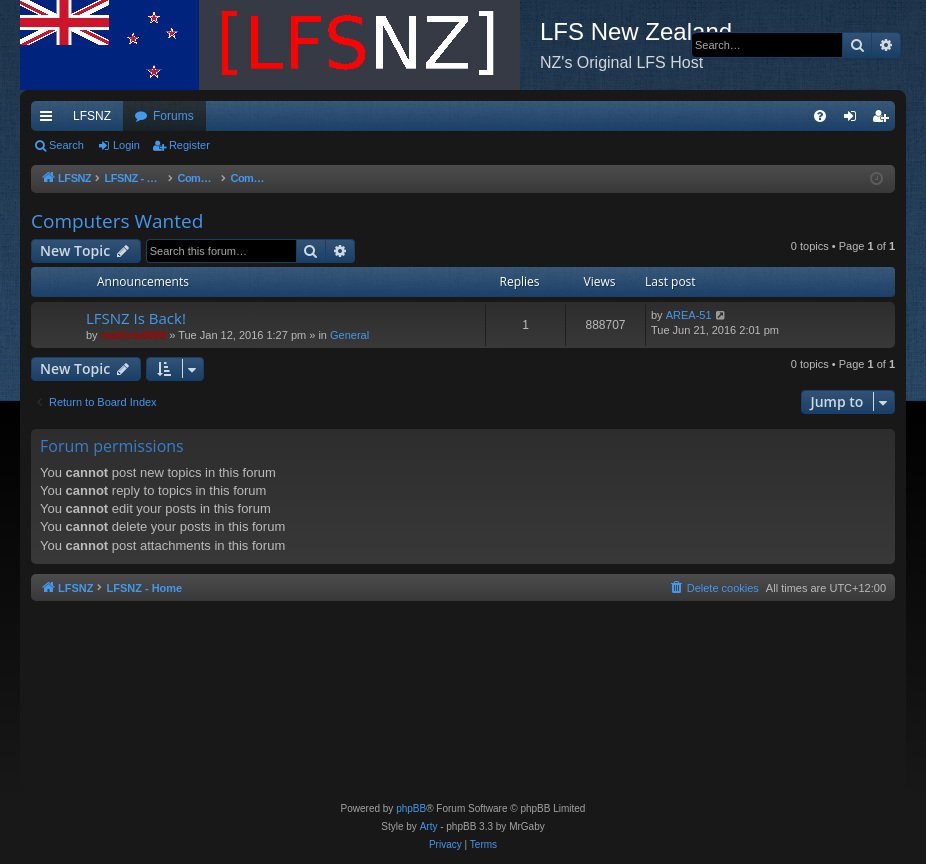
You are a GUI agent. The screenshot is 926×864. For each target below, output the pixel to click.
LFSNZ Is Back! (136, 318)
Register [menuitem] (884, 120)
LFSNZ (92, 116)
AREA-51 (689, 315)
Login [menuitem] (854, 120)
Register (189, 145)
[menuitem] (820, 116)
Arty (429, 826)
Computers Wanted (117, 221)
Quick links (50, 120)
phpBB (411, 808)
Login (126, 145)
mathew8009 (133, 335)
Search (66, 145)
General (349, 335)
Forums (173, 116)
